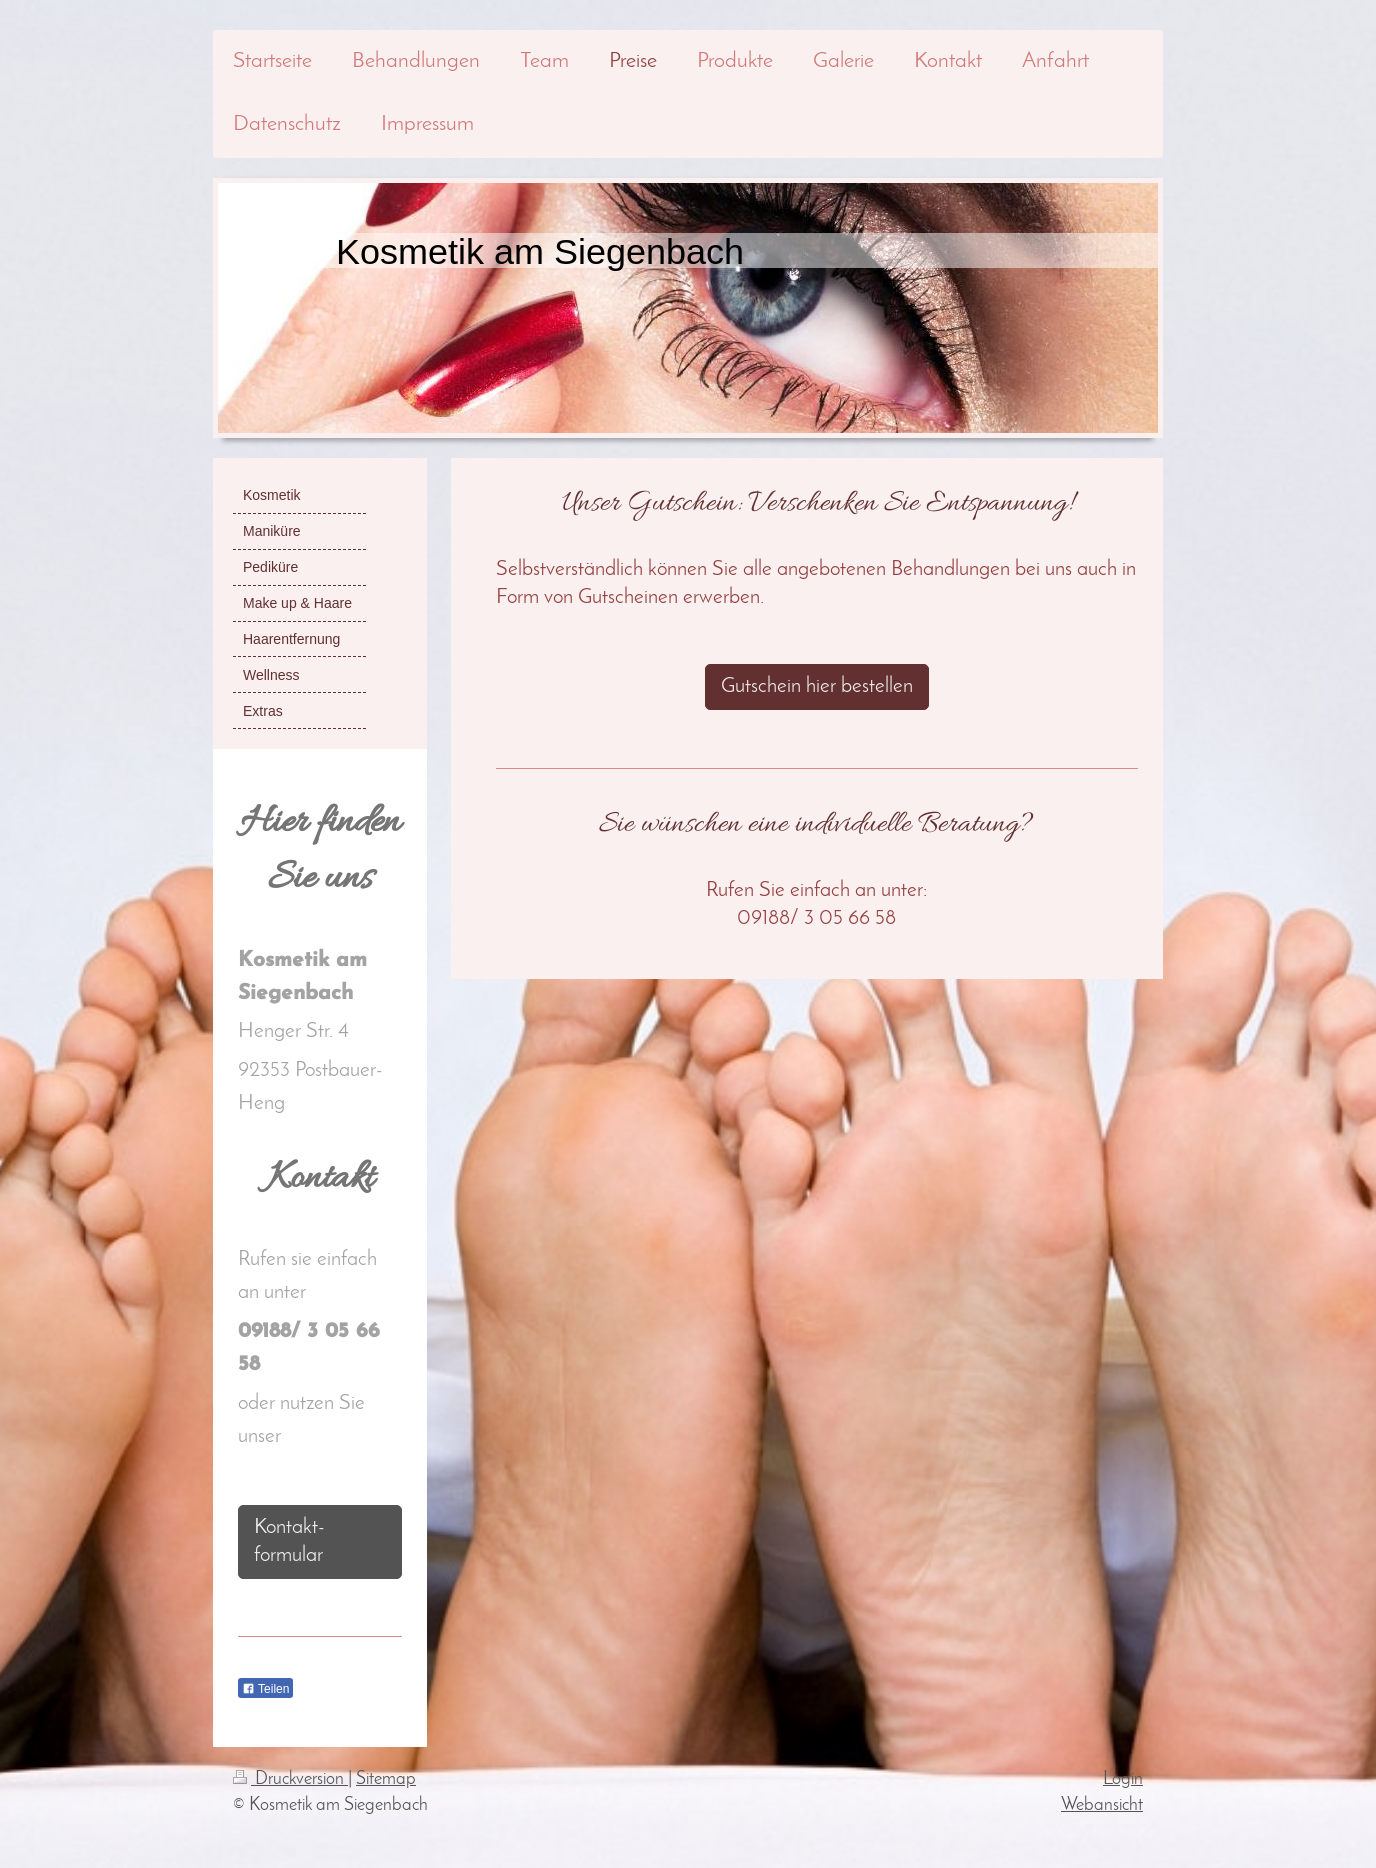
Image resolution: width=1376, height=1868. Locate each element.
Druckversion (290, 1779)
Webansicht (1102, 1805)
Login (1123, 1779)
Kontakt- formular (289, 1541)
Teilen (265, 1689)
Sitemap (386, 1779)
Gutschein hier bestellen (817, 686)
